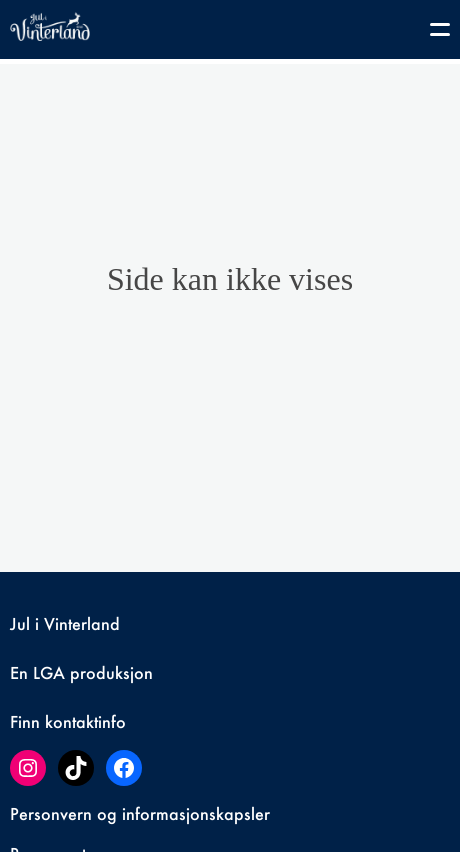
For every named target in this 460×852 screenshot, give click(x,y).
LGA (49, 672)
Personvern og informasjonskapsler (140, 813)
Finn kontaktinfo (68, 721)
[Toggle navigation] (430, 33)
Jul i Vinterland (65, 623)
